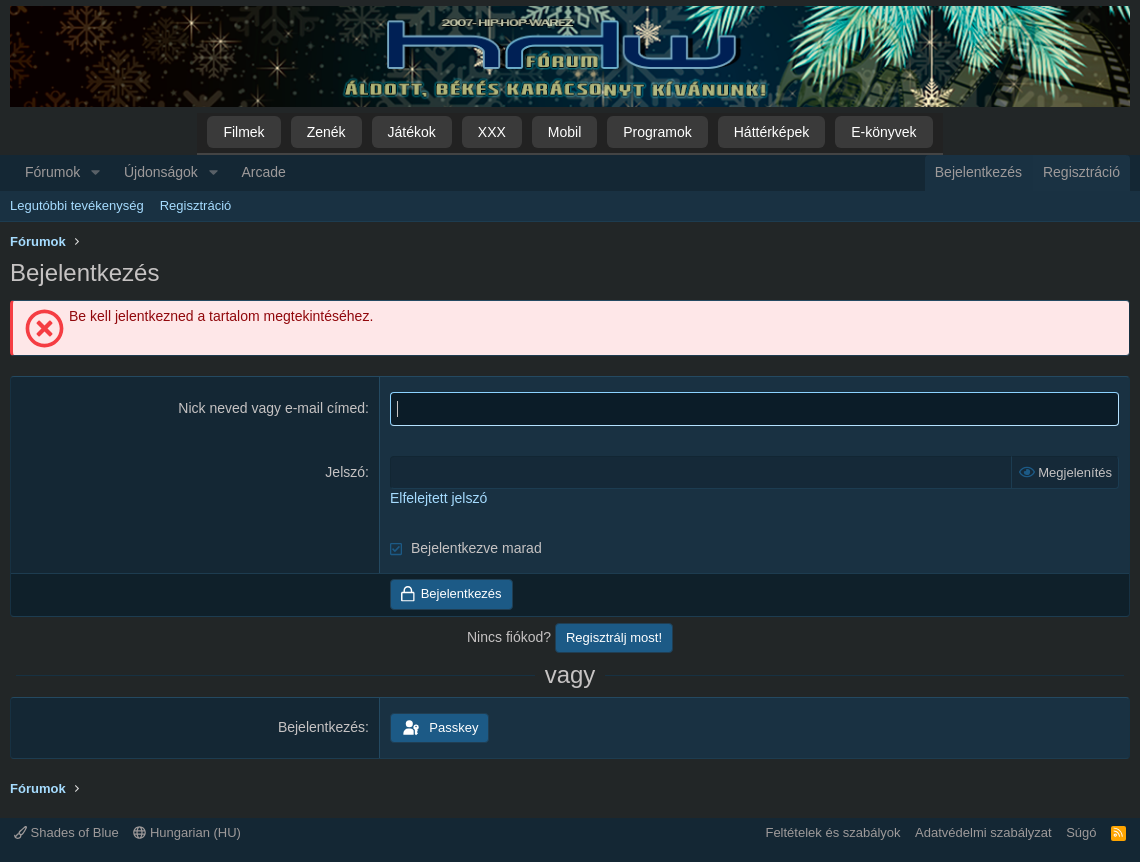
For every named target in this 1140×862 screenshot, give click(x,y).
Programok (657, 132)
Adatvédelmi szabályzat (983, 832)
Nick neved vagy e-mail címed (271, 408)
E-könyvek (883, 132)
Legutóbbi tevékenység (77, 205)
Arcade (264, 172)
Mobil (564, 132)
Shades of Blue (66, 832)
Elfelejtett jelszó (438, 498)
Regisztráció (196, 205)
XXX (492, 132)
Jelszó (345, 472)
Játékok (412, 132)
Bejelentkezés (321, 727)
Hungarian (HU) (187, 832)
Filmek (243, 132)
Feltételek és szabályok (832, 832)
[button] (95, 173)
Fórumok (52, 172)
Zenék (326, 132)
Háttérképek (771, 132)
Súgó (1081, 832)
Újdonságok (161, 172)
